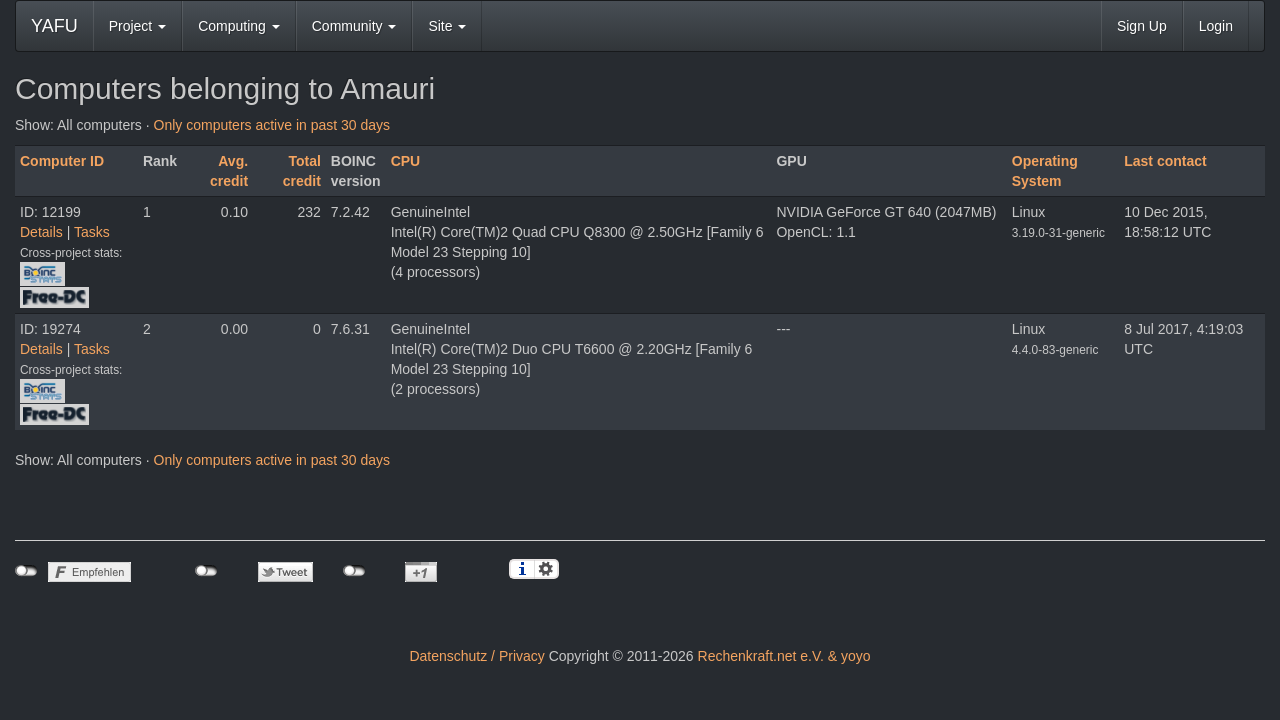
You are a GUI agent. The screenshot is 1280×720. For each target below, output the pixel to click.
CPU (406, 161)
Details (41, 232)
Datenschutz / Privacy (476, 656)
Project (137, 26)
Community (354, 26)
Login (1216, 26)
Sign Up (1142, 26)
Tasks (92, 232)
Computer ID (62, 161)
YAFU (54, 26)
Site (447, 26)
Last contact (1165, 161)
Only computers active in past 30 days (272, 125)
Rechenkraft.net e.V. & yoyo (784, 656)
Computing (239, 26)
